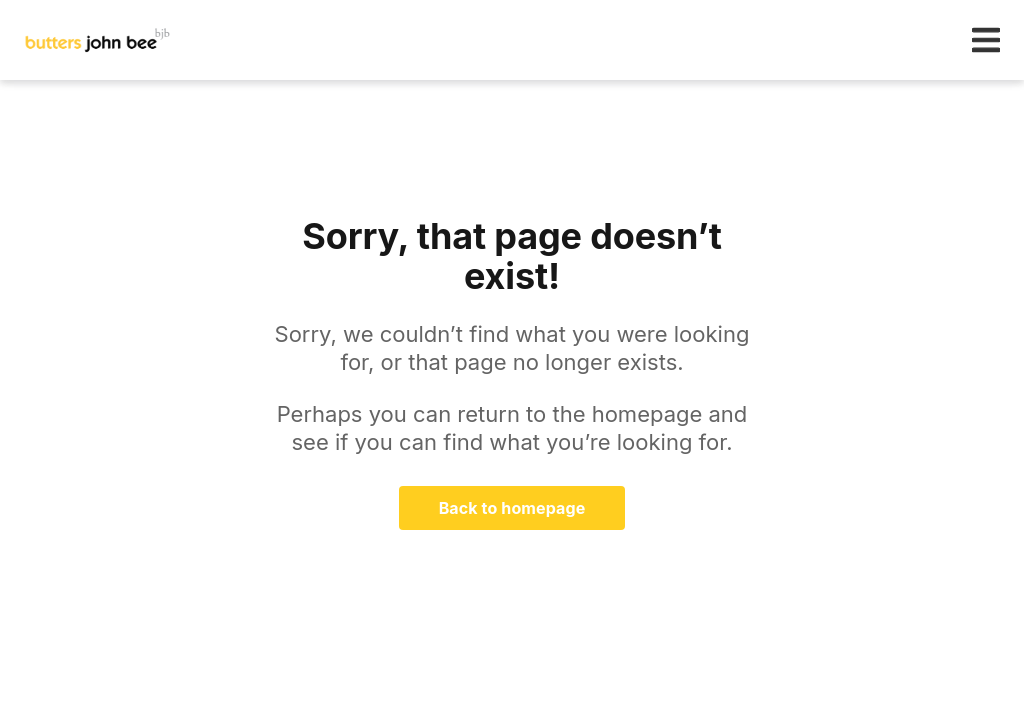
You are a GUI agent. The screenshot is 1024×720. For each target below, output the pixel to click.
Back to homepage (512, 508)
